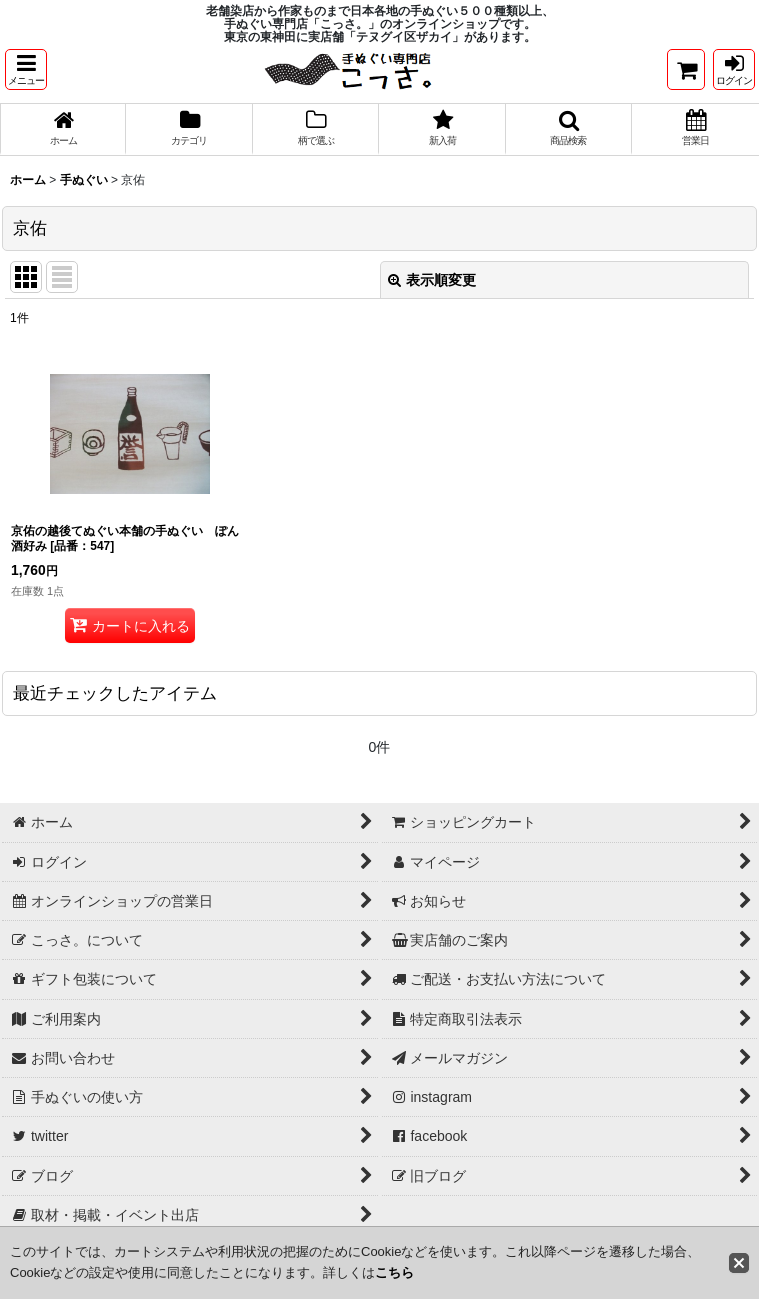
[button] (26, 69)
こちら (394, 1272)
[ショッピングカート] (686, 69)
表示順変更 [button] (432, 281)
